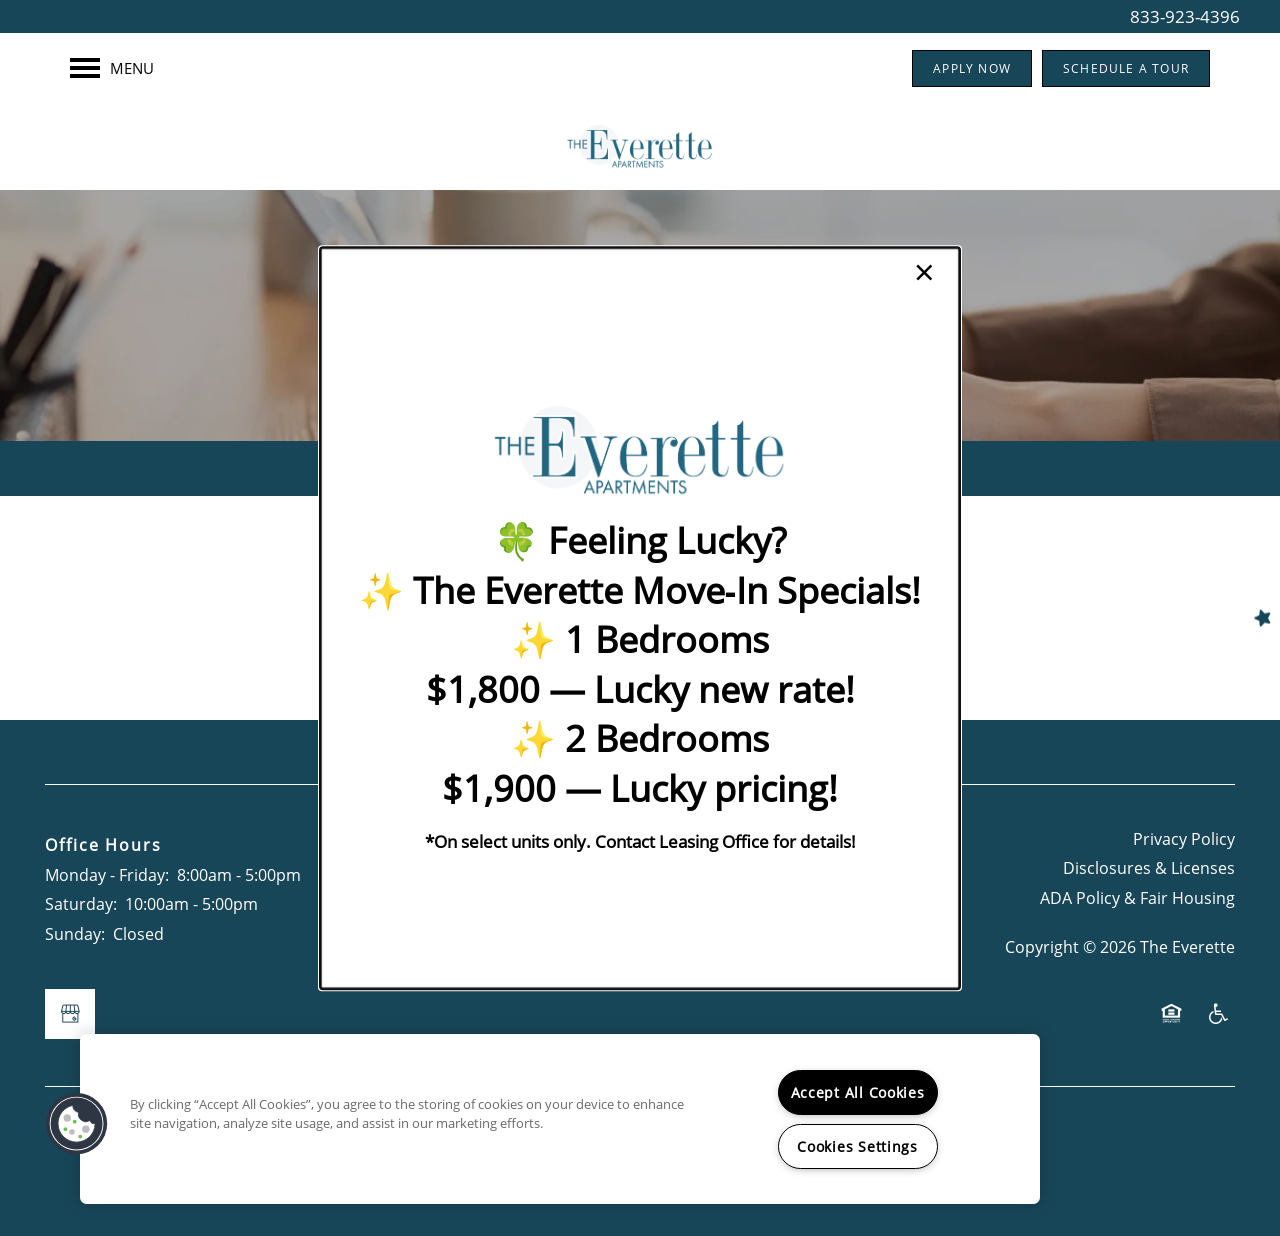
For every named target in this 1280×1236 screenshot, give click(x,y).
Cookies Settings (857, 1146)
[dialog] (640, 618)
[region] (560, 1119)
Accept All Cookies (858, 1092)
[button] (77, 1124)
